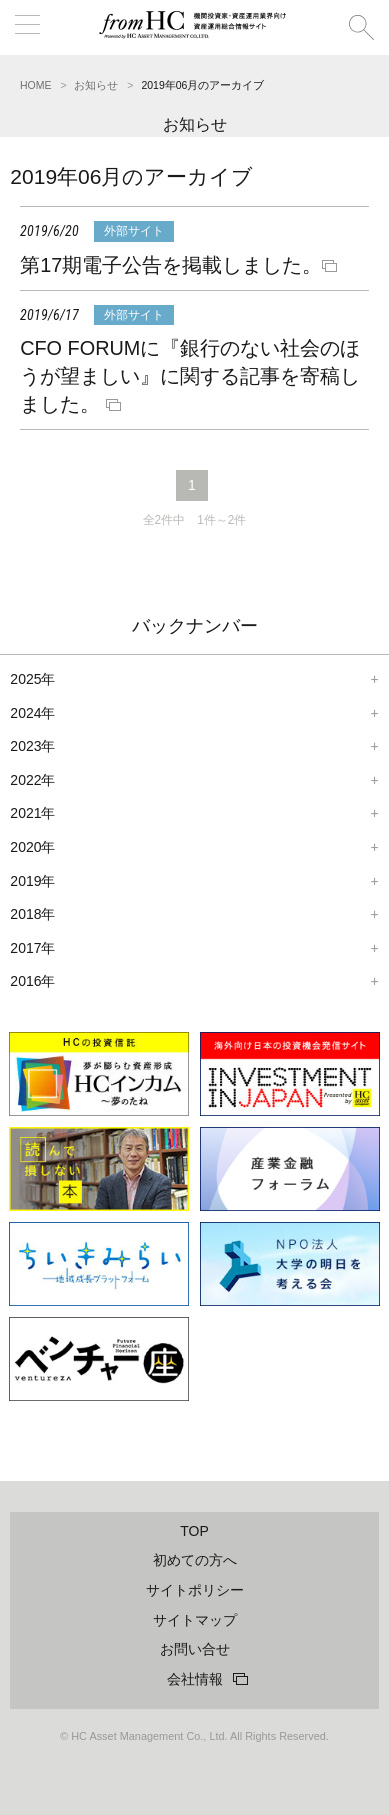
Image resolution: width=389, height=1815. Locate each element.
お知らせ (96, 85)
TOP (194, 1531)
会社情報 (195, 1679)
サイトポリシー (195, 1590)
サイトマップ (195, 1620)
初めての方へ (195, 1560)
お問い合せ (195, 1649)
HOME (36, 85)
